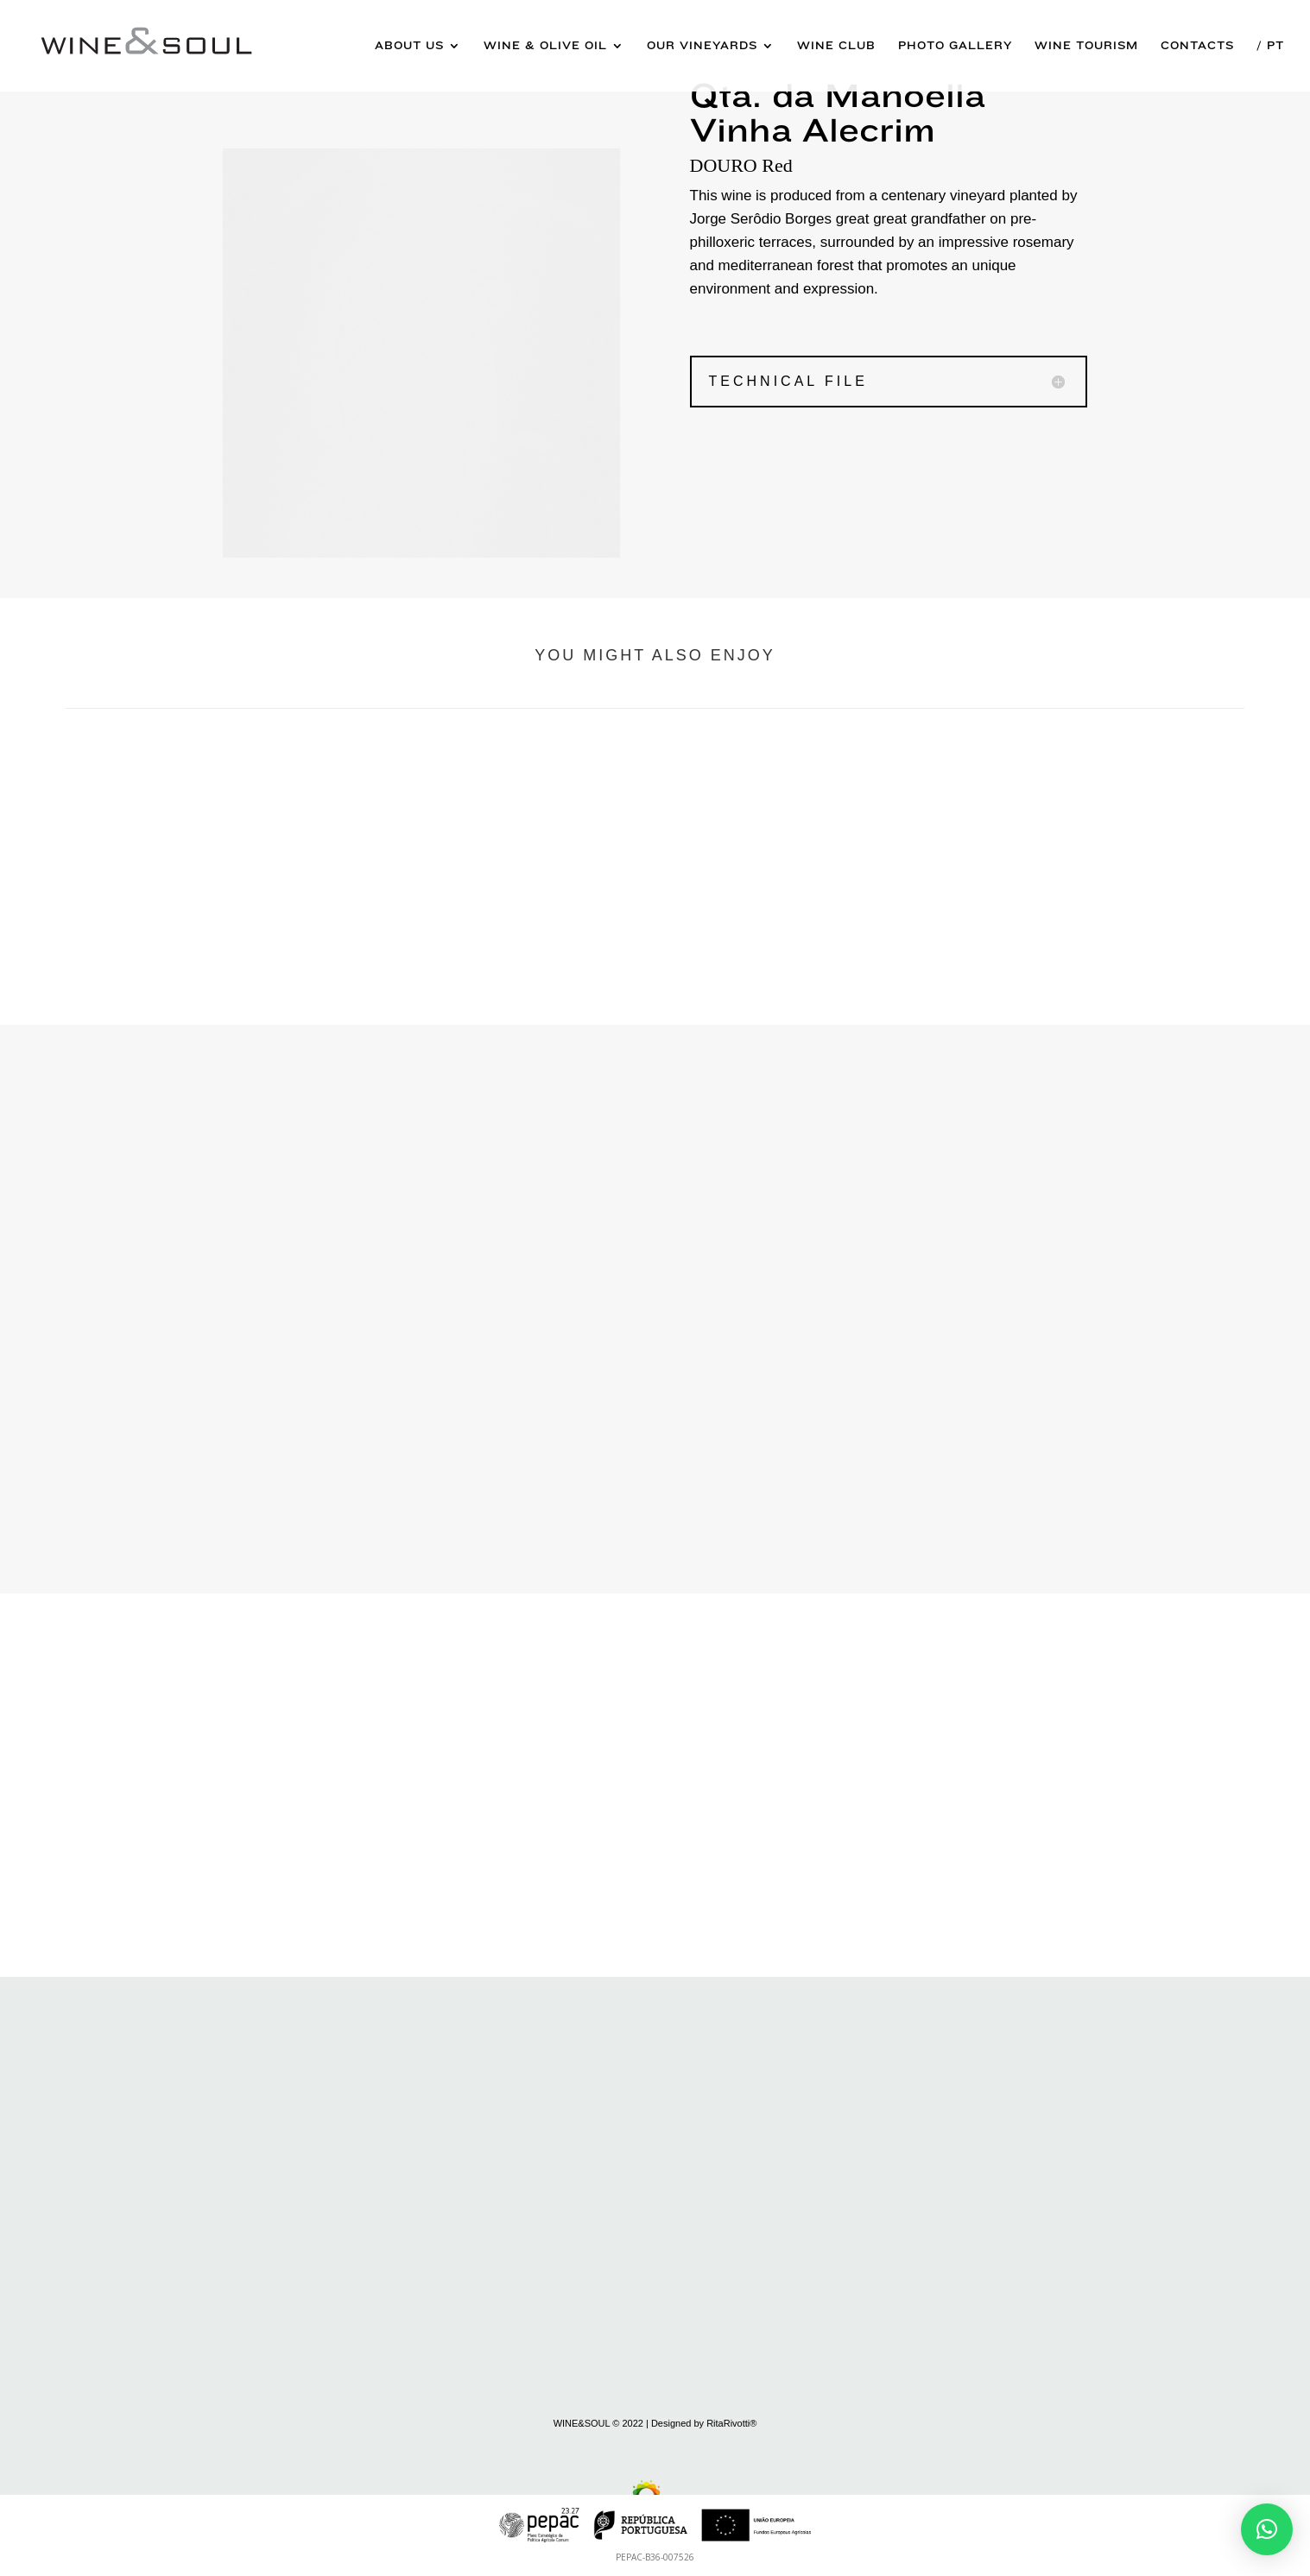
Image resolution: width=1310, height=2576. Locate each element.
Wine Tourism (1086, 46)
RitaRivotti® (731, 2423)
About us (409, 46)
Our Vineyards (702, 46)
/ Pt (1270, 46)
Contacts (1197, 46)
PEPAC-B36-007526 (655, 2557)
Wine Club (836, 46)
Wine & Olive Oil (545, 46)
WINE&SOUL (582, 2423)
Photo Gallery (955, 46)
